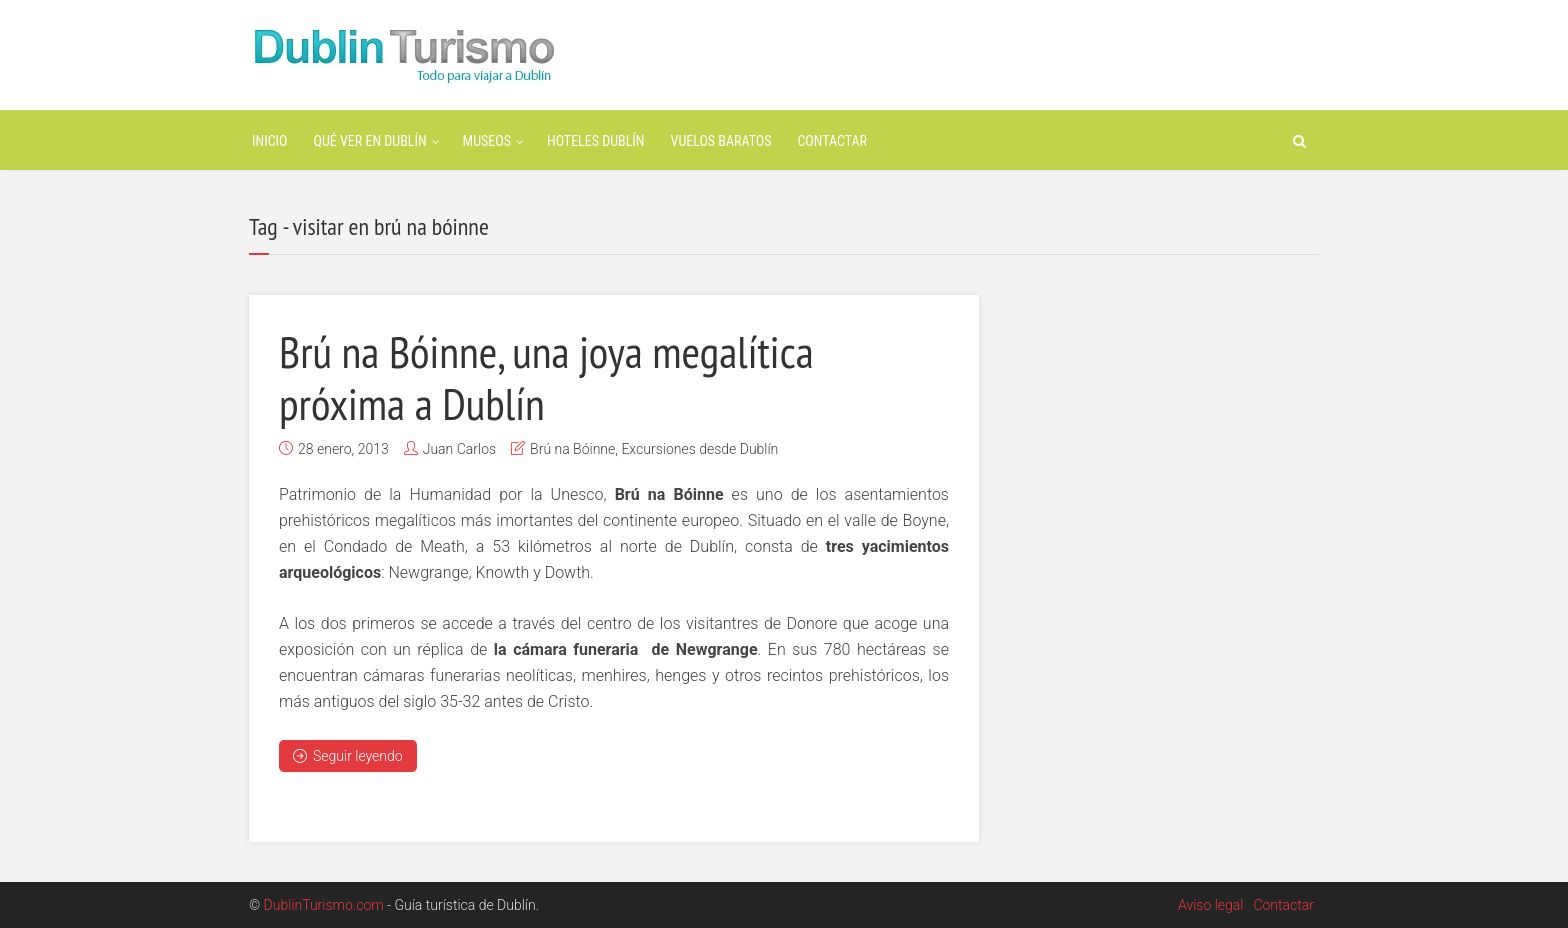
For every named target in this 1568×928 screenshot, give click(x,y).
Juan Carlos (459, 449)
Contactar (832, 141)
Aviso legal (1210, 905)
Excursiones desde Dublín (699, 449)
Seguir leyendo (348, 756)
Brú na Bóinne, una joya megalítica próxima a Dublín (546, 377)
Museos (487, 141)
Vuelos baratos (721, 141)
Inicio (270, 141)
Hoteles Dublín (596, 141)
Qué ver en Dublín (370, 141)
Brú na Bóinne (572, 449)
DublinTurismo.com (324, 905)
